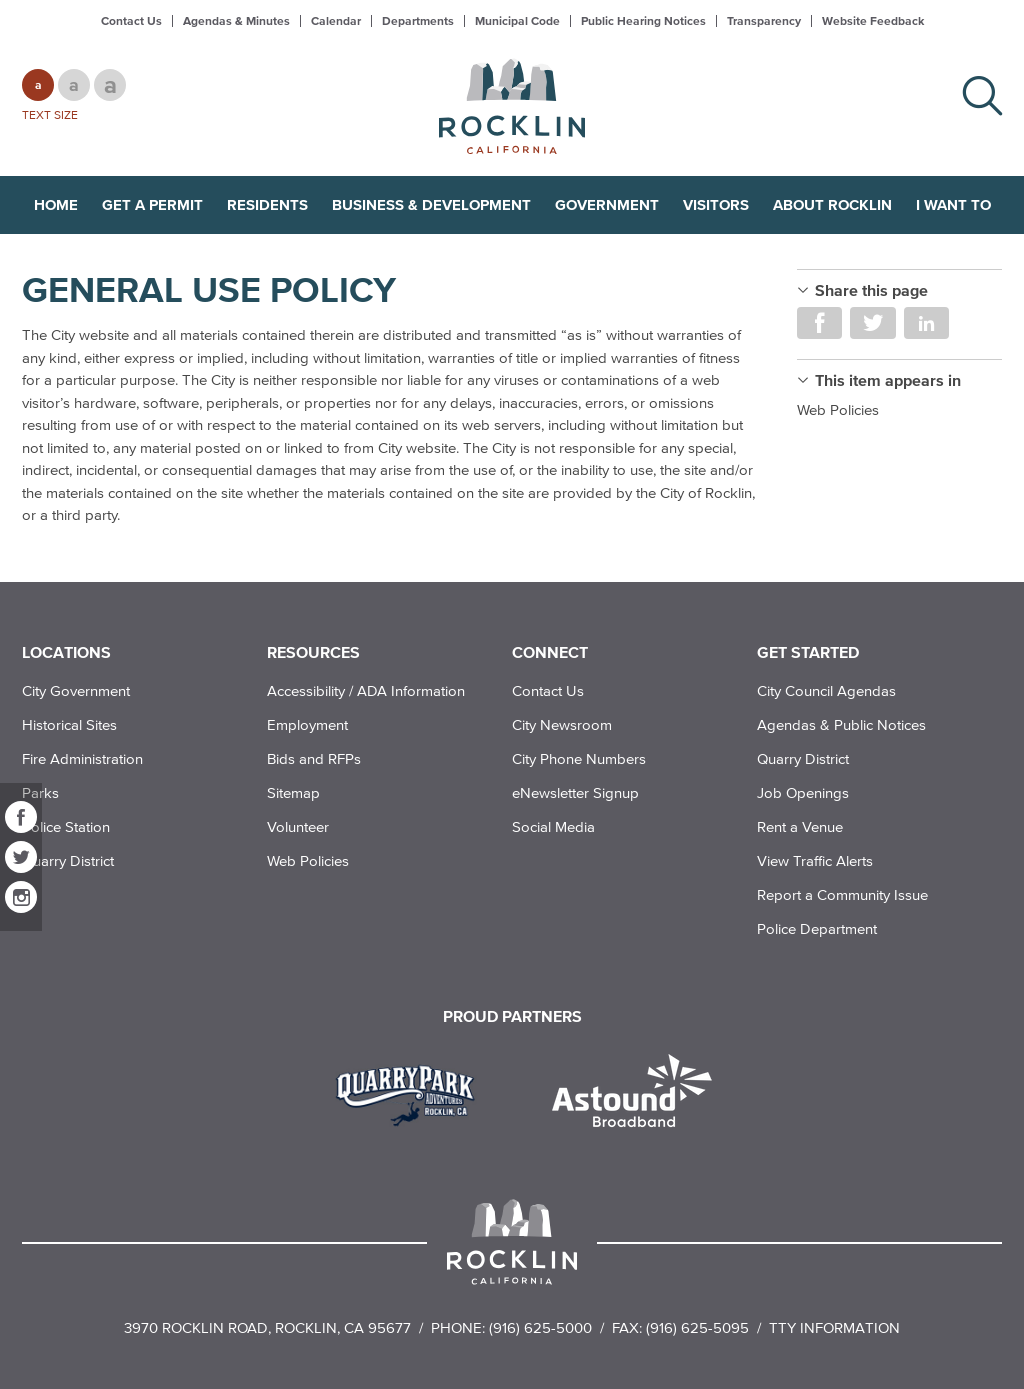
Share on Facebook (819, 323)
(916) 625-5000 (540, 1327)
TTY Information (834, 1327)
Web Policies (838, 409)
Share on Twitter (872, 323)
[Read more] (412, 1093)
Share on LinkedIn (926, 323)
